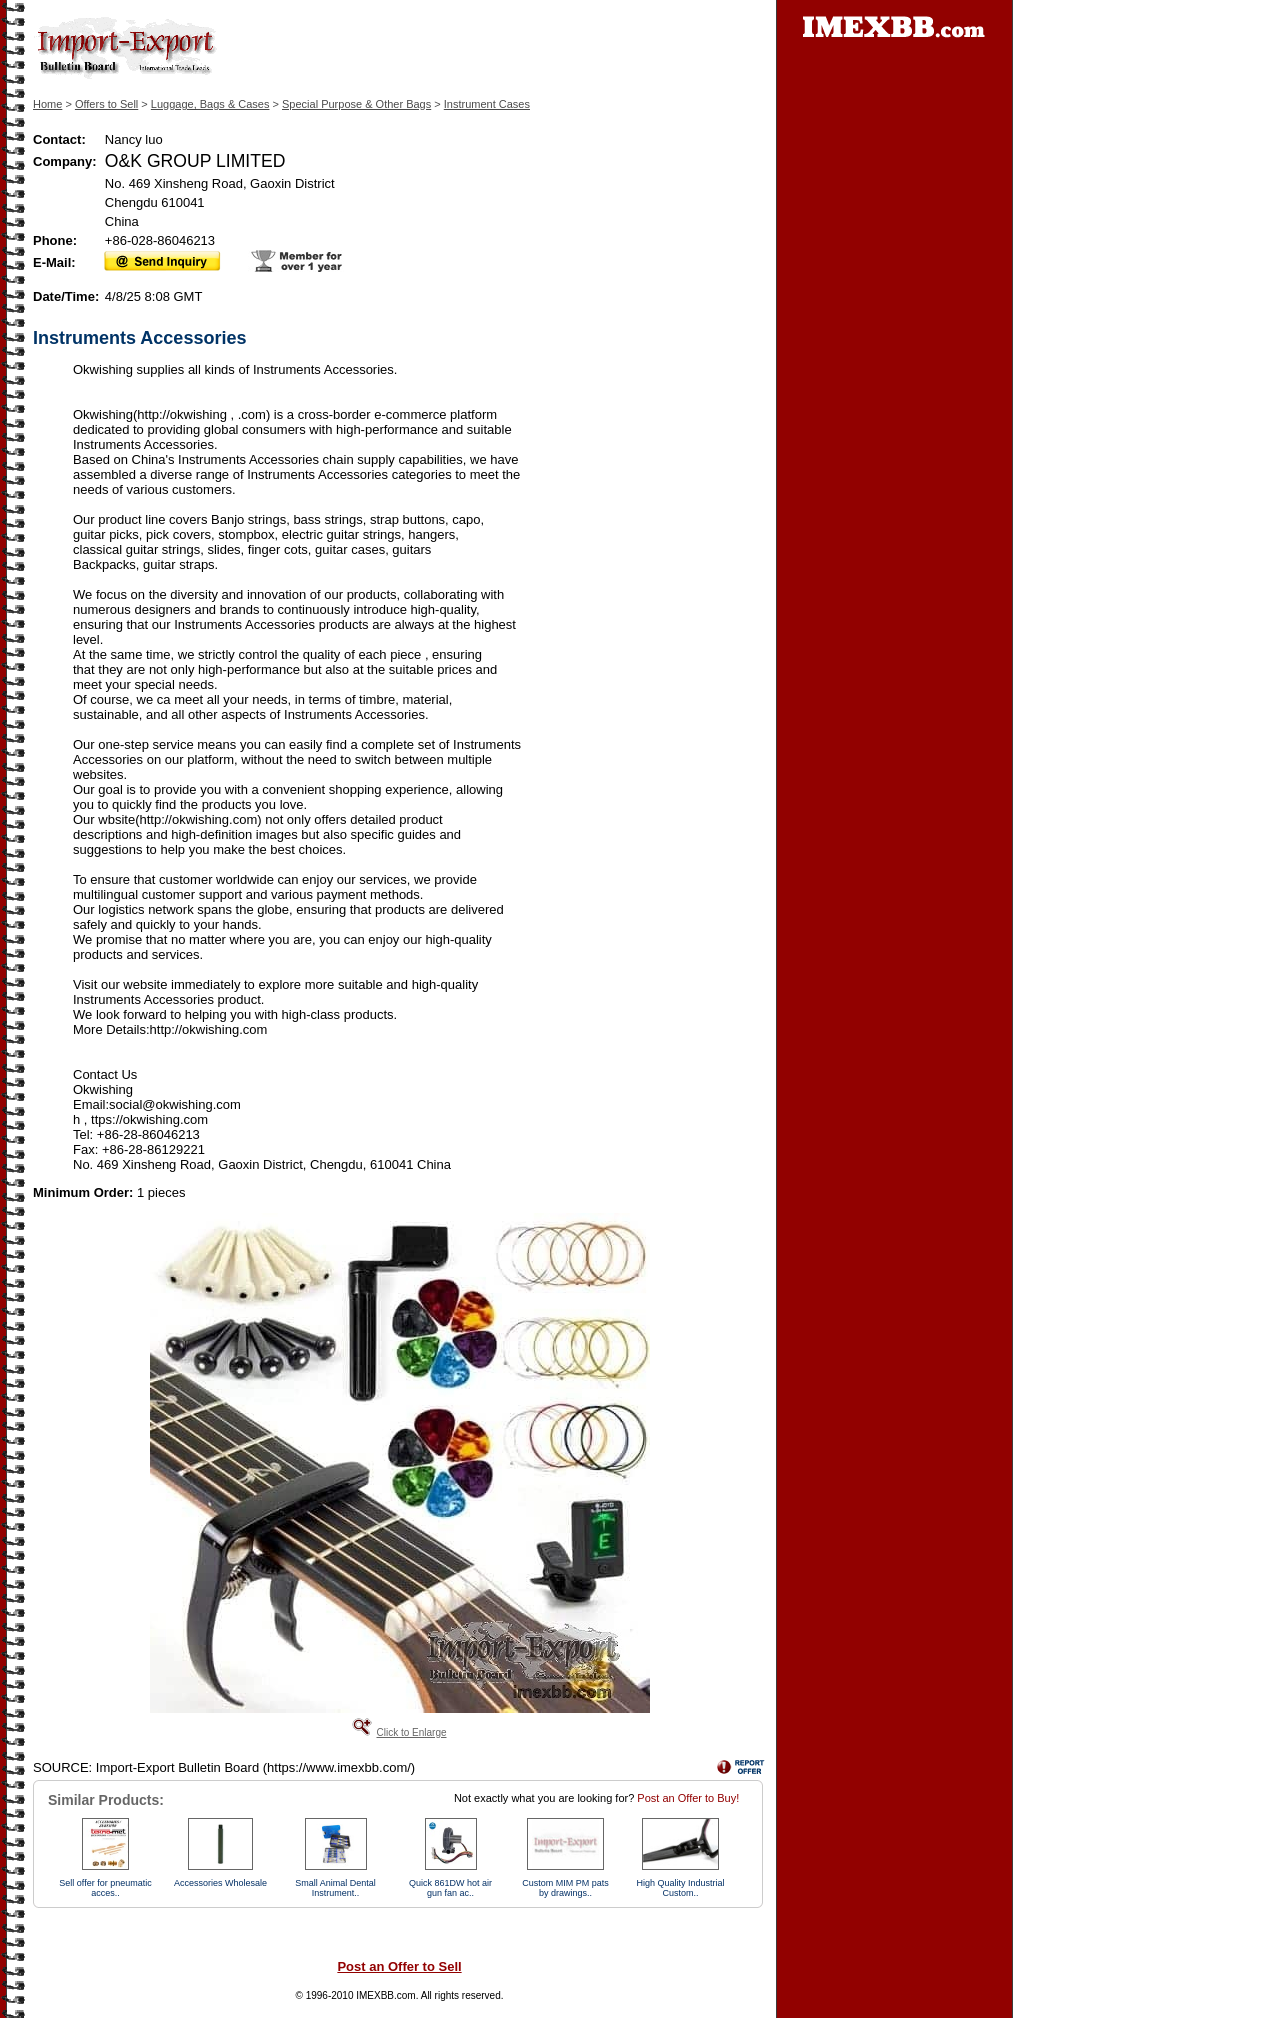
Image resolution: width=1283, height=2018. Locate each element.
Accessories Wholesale (220, 1883)
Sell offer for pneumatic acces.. (105, 1888)
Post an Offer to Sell (399, 1966)
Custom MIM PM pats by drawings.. (565, 1888)
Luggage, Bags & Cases (210, 104)
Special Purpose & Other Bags (356, 104)
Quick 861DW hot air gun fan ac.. (450, 1888)
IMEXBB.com (385, 1995)
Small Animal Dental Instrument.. (335, 1888)
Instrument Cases (487, 104)
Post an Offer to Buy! (688, 1798)
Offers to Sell (106, 104)
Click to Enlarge (411, 1732)
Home (47, 104)
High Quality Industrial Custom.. (680, 1888)
